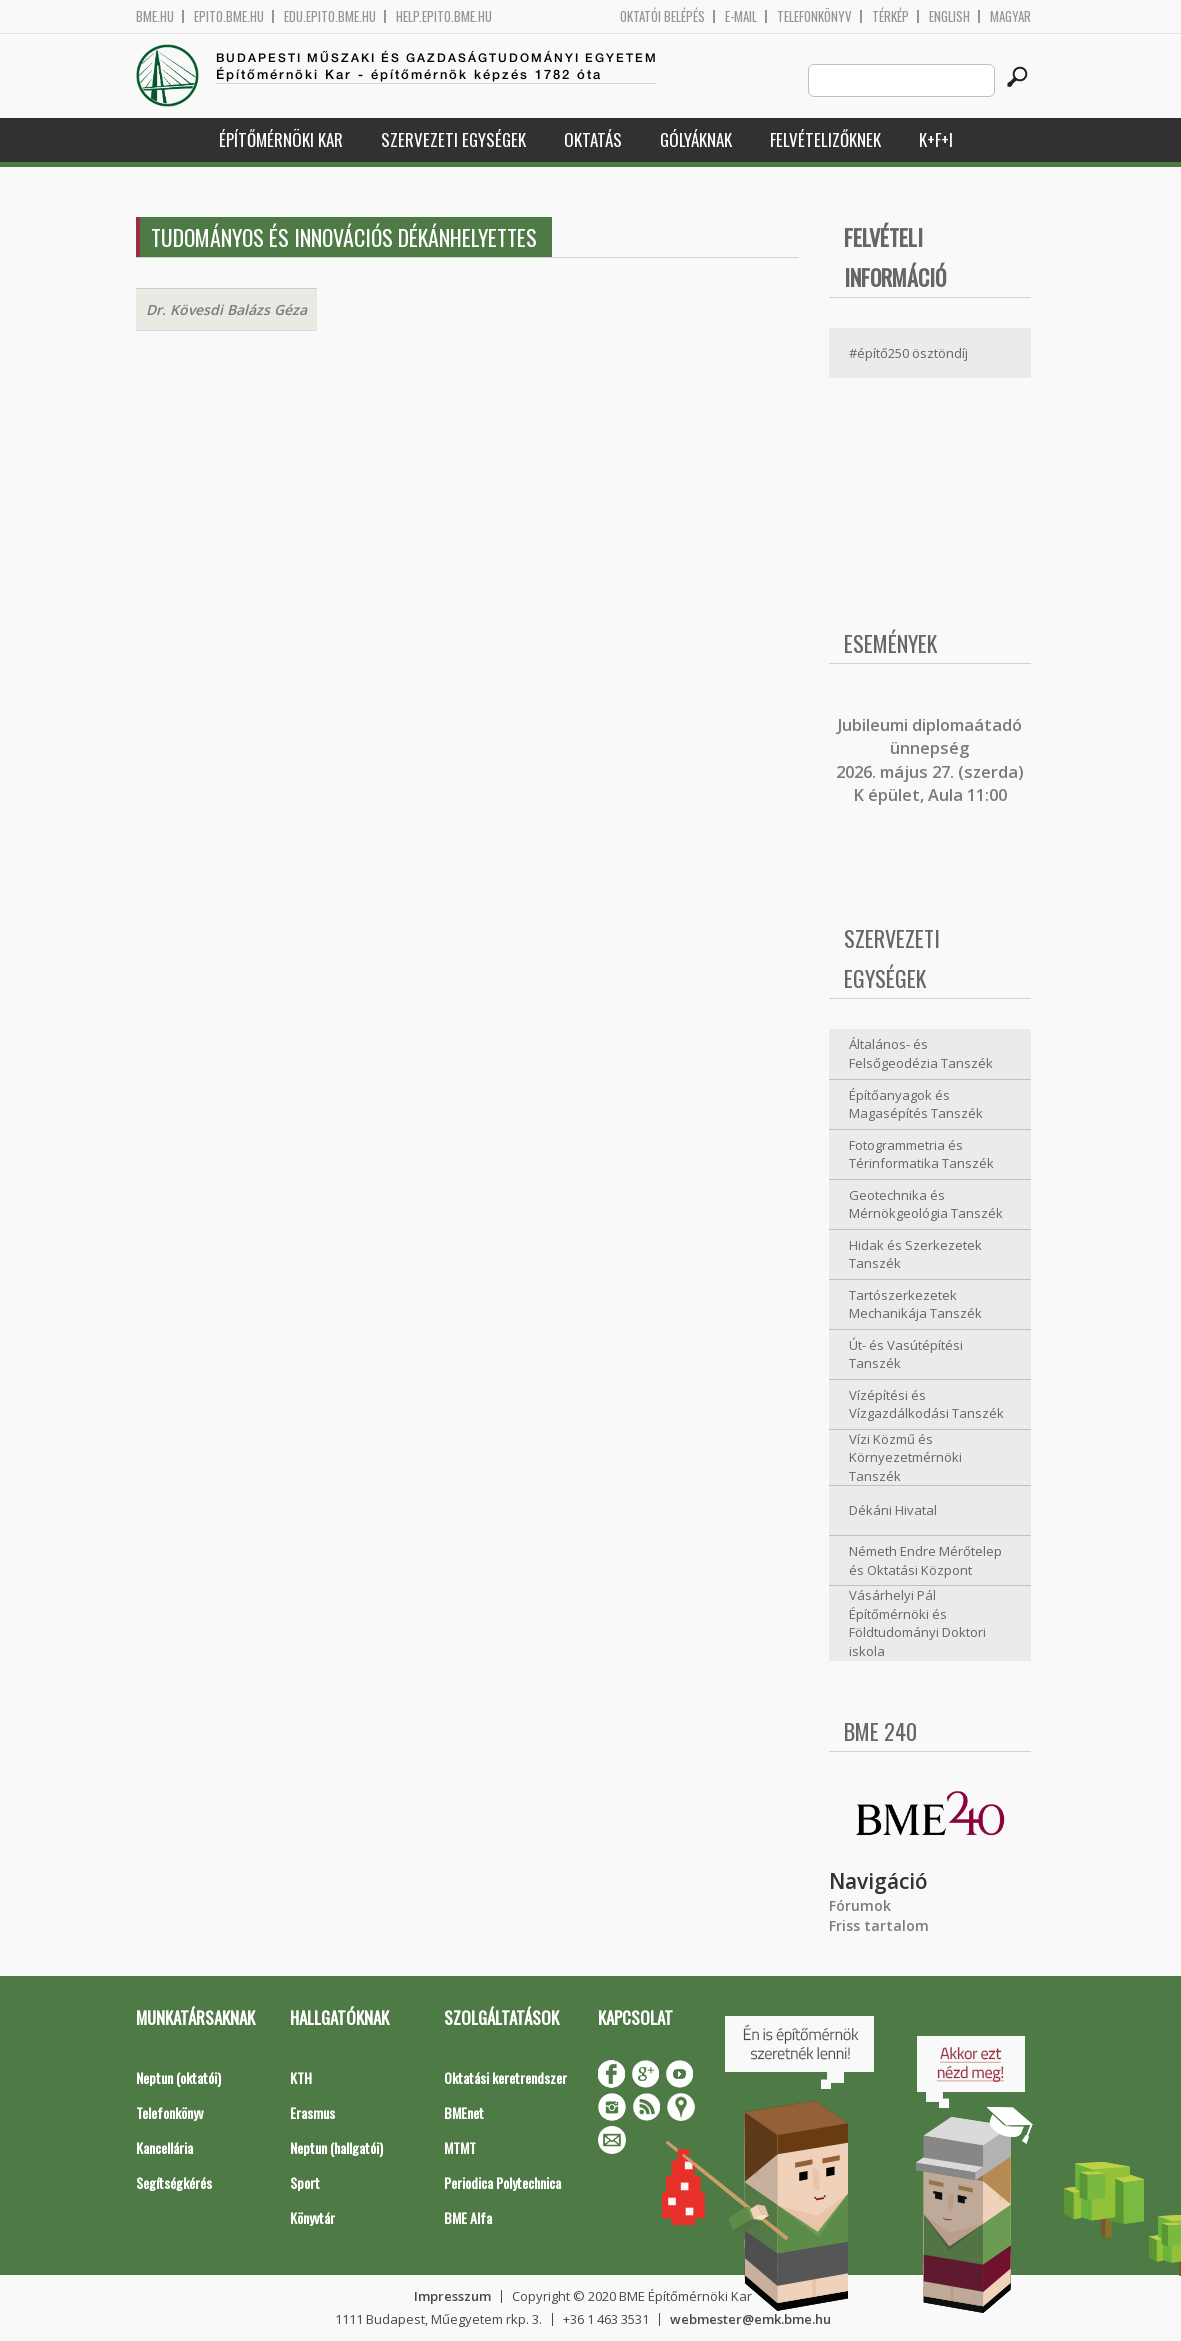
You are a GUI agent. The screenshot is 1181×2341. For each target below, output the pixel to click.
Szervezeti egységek (453, 139)
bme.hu (155, 16)
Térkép (890, 16)
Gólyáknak (696, 139)
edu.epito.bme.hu (330, 16)
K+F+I (936, 139)
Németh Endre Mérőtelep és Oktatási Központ (925, 1560)
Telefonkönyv (814, 16)
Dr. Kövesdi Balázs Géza (226, 309)
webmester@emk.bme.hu (750, 2319)
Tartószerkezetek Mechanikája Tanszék (915, 1304)
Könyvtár (312, 2217)
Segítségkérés (174, 2182)
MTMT (460, 2147)
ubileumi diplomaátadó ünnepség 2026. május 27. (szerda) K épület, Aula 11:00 (930, 760)
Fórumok (860, 1905)
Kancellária (164, 2147)
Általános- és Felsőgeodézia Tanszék (921, 1053)
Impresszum (452, 2296)
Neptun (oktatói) (178, 2077)
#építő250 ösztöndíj (908, 353)
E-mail (741, 16)
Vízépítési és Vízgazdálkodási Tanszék (926, 1404)
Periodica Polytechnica (502, 2182)
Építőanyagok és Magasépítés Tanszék (916, 1104)
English (949, 16)
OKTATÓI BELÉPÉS (662, 16)
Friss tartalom (879, 1925)
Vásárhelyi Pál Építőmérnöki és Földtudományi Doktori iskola (917, 1623)
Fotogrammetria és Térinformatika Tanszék (921, 1154)
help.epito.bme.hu (444, 16)
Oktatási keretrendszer (505, 2077)
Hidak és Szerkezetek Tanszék (915, 1254)
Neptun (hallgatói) (336, 2147)
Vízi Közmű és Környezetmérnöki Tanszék (905, 1457)
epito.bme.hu (229, 16)
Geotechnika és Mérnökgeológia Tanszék (926, 1204)
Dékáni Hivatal (893, 1510)
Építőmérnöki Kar (281, 139)
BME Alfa (468, 2217)
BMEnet (464, 2112)
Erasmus (312, 2112)
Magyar (1010, 16)
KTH (301, 2077)
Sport (305, 2182)
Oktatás (593, 139)
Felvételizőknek (825, 139)
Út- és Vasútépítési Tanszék (906, 1354)
